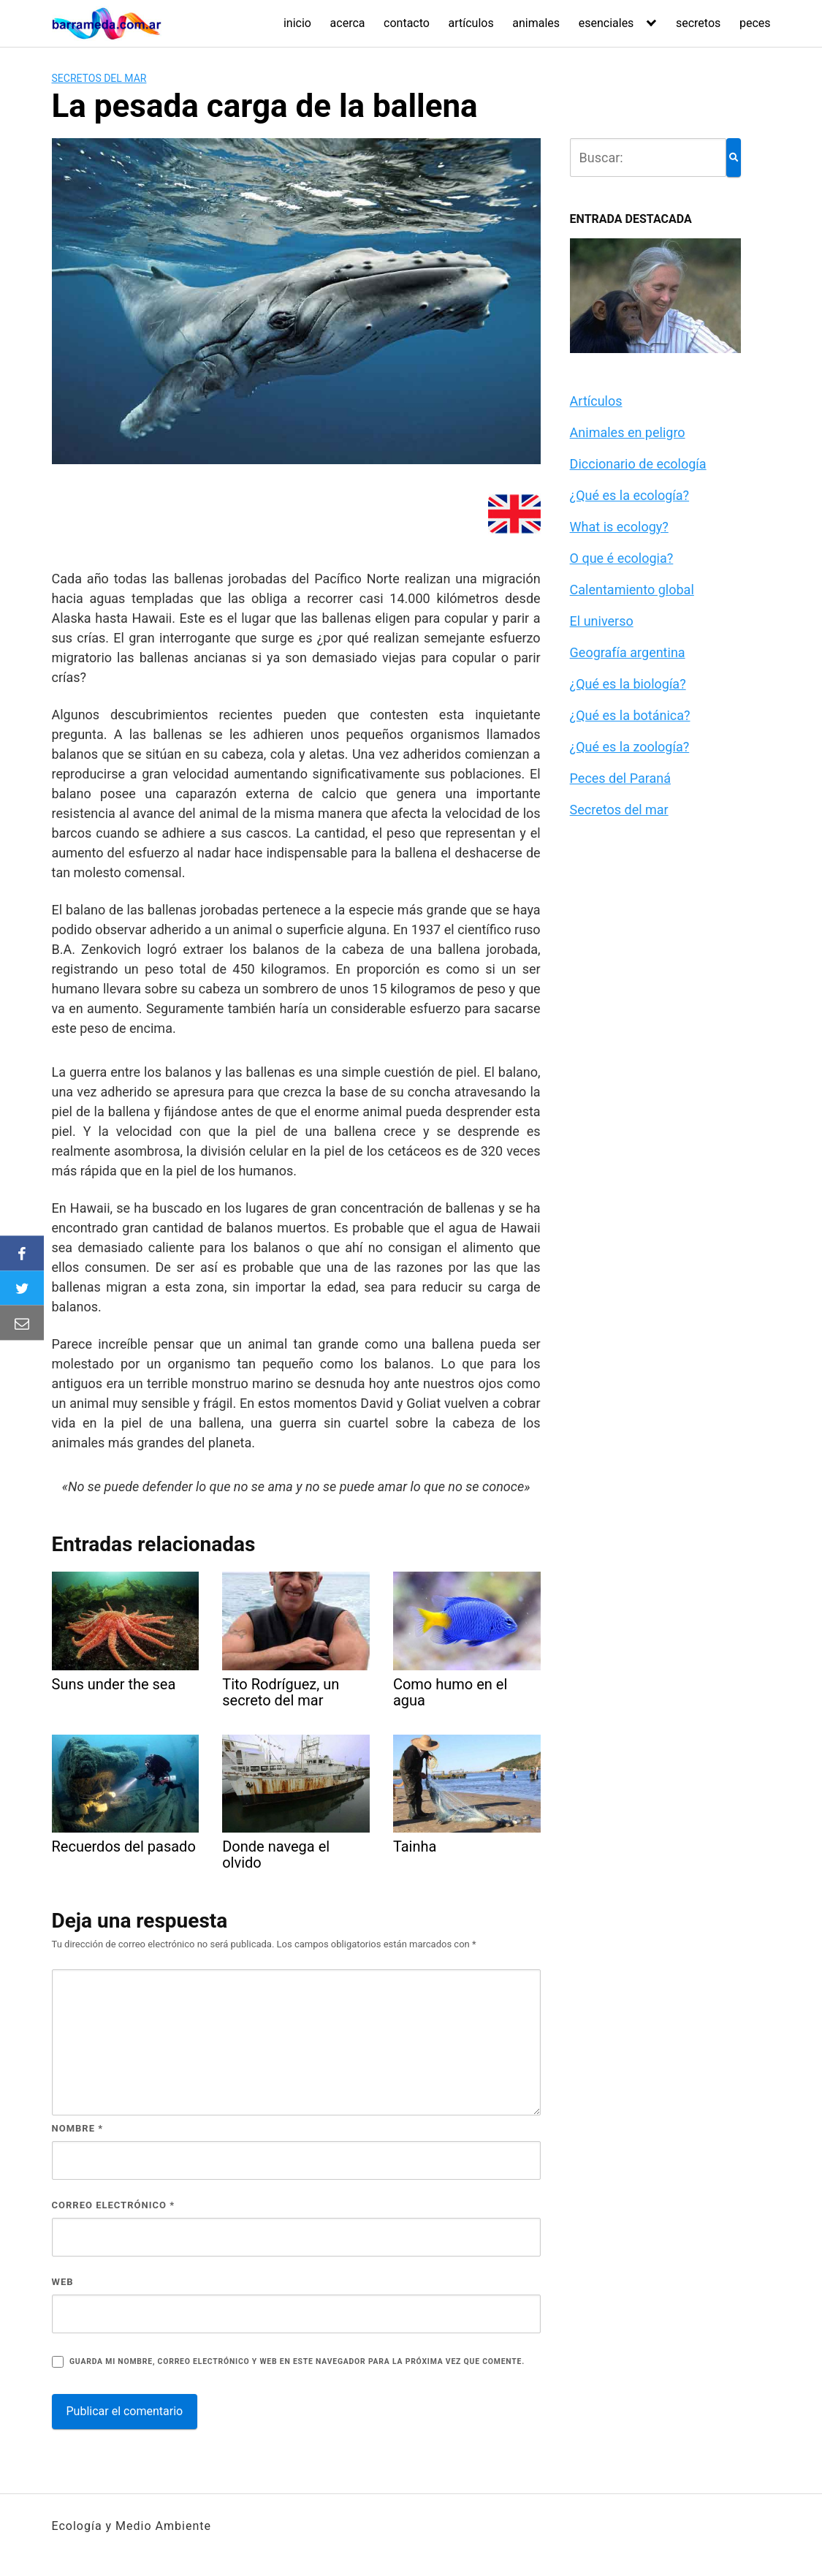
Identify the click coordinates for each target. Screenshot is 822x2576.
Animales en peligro (627, 432)
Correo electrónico (113, 2205)
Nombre (78, 2128)
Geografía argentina (627, 652)
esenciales (606, 23)
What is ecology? (619, 526)
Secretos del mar (99, 78)
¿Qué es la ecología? (630, 495)
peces (755, 23)
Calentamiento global (632, 589)
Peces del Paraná (620, 778)
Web (63, 2281)
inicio (297, 23)
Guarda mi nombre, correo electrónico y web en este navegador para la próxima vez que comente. (297, 2361)
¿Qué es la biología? (628, 684)
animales (536, 23)
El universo (601, 621)
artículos (471, 23)
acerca (347, 23)
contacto (407, 23)
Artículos (596, 401)
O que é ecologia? (622, 558)
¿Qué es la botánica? (630, 715)
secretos (698, 23)
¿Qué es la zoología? (630, 746)
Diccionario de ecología (638, 463)
